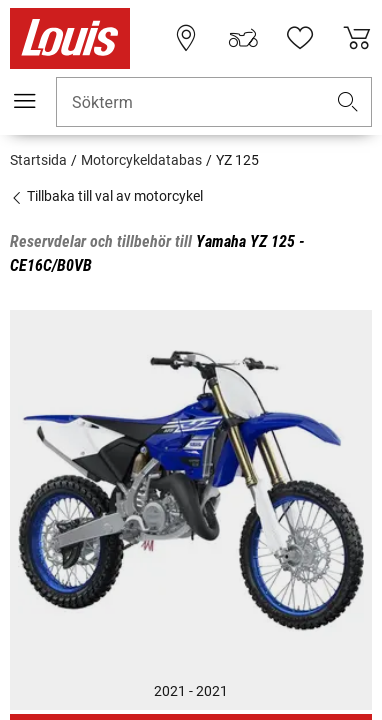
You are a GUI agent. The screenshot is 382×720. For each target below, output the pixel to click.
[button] (348, 102)
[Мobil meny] (25, 101)
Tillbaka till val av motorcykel (106, 196)
